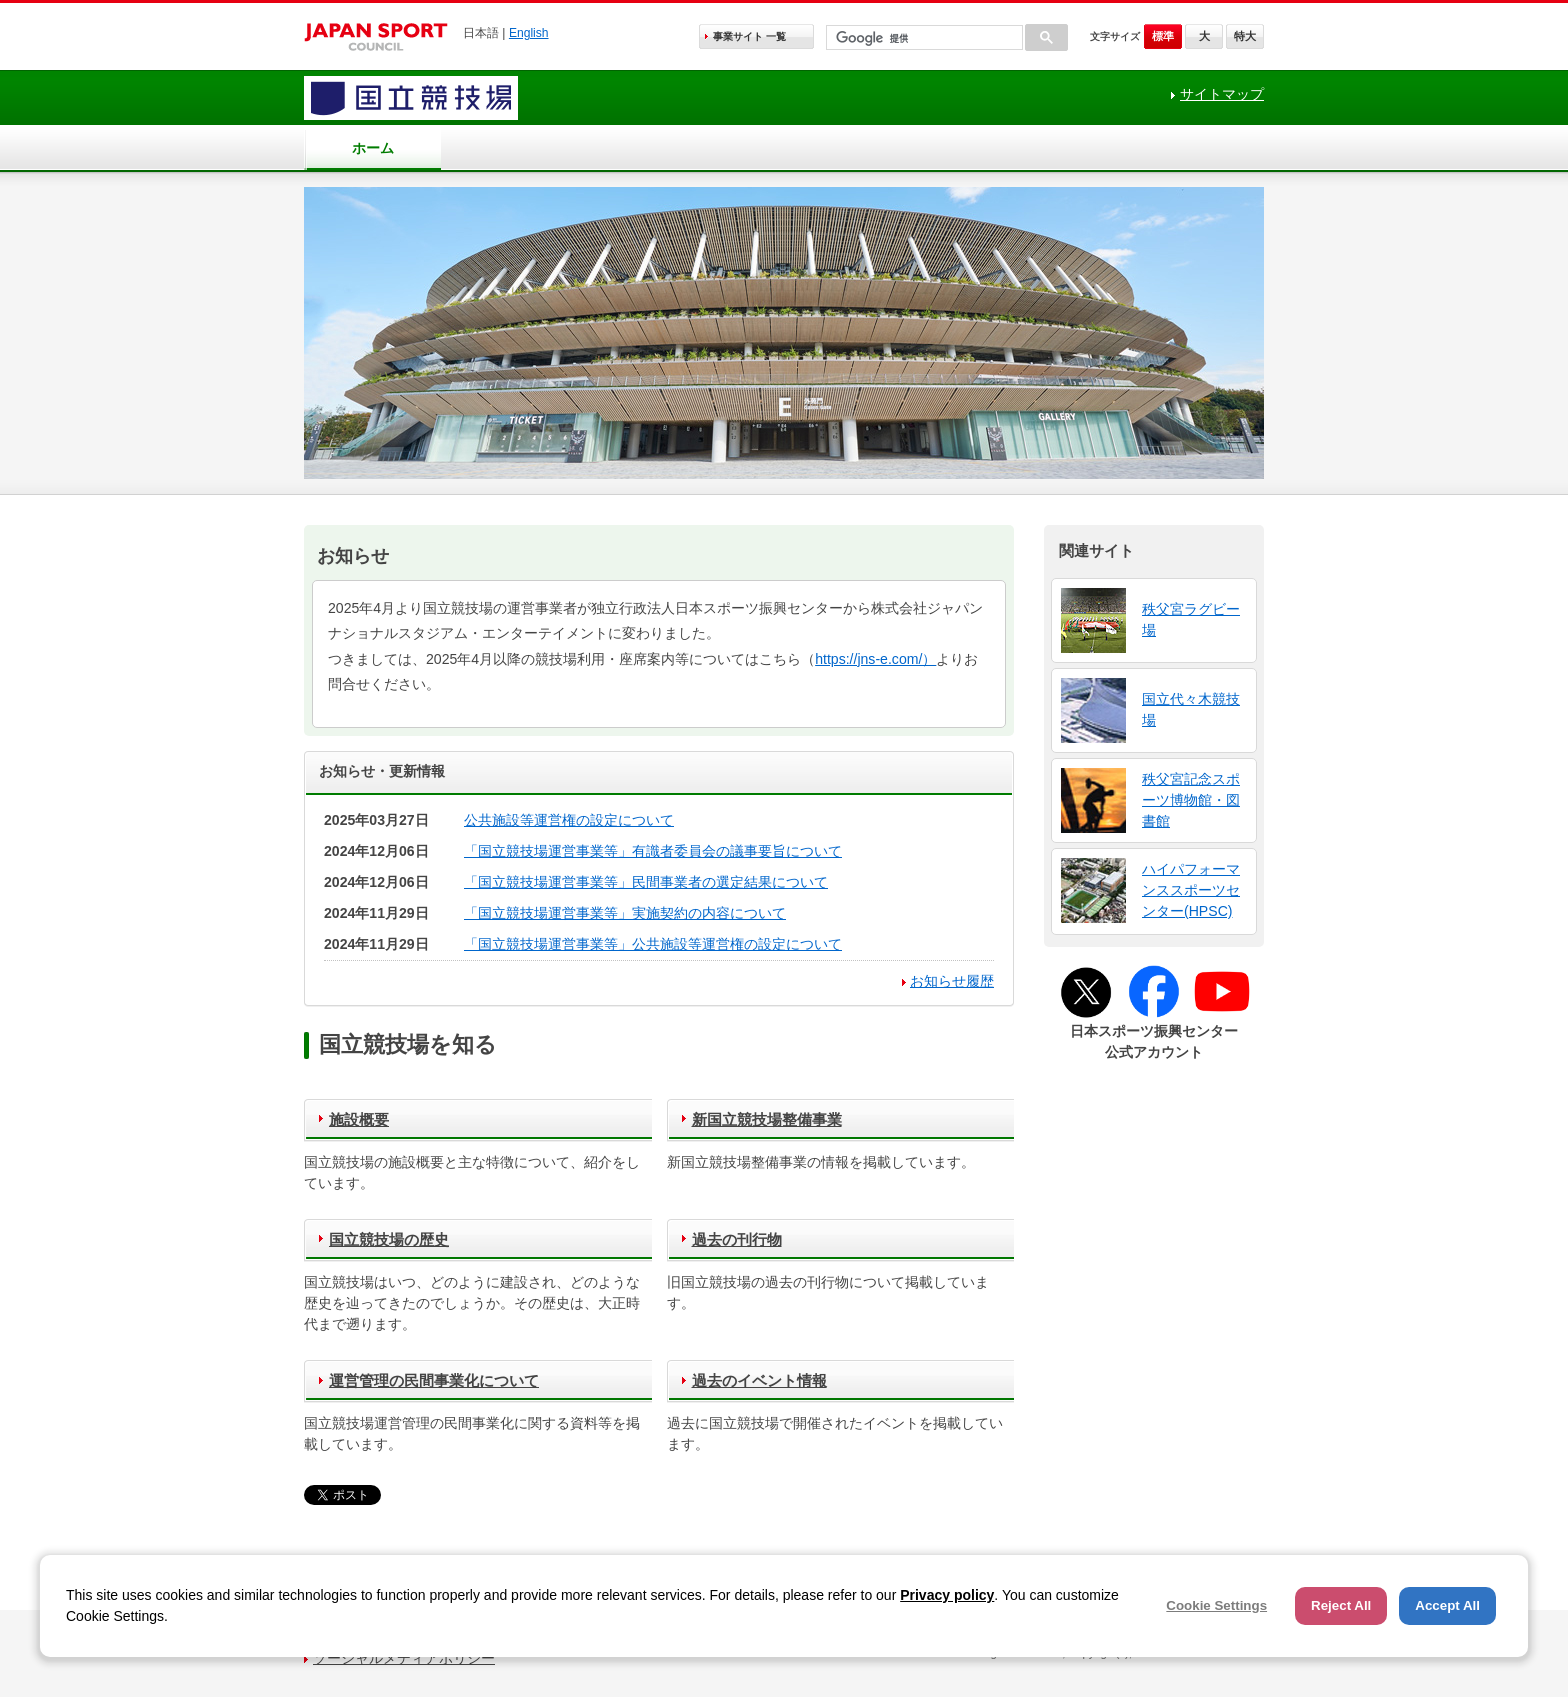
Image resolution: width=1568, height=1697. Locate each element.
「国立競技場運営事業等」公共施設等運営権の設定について (653, 944)
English (529, 33)
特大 (1245, 36)
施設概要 (359, 1119)
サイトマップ (1222, 94)
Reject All (1341, 1605)
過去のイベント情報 (759, 1380)
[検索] (922, 38)
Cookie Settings (1216, 1605)
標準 (1163, 36)
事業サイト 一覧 (749, 36)
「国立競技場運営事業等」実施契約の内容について (625, 913)
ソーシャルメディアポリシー (404, 1658)
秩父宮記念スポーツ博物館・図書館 (1191, 800)
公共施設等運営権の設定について (569, 820)
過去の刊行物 (737, 1239)
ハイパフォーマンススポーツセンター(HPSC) (1191, 890)
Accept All (1447, 1605)
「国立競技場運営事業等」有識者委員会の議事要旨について (653, 851)
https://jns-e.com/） (875, 659)
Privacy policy (947, 1595)
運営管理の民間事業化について (434, 1380)
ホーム (373, 148)
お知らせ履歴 (952, 981)
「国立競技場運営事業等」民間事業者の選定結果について (646, 882)
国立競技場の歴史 (389, 1239)
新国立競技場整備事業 (767, 1119)
